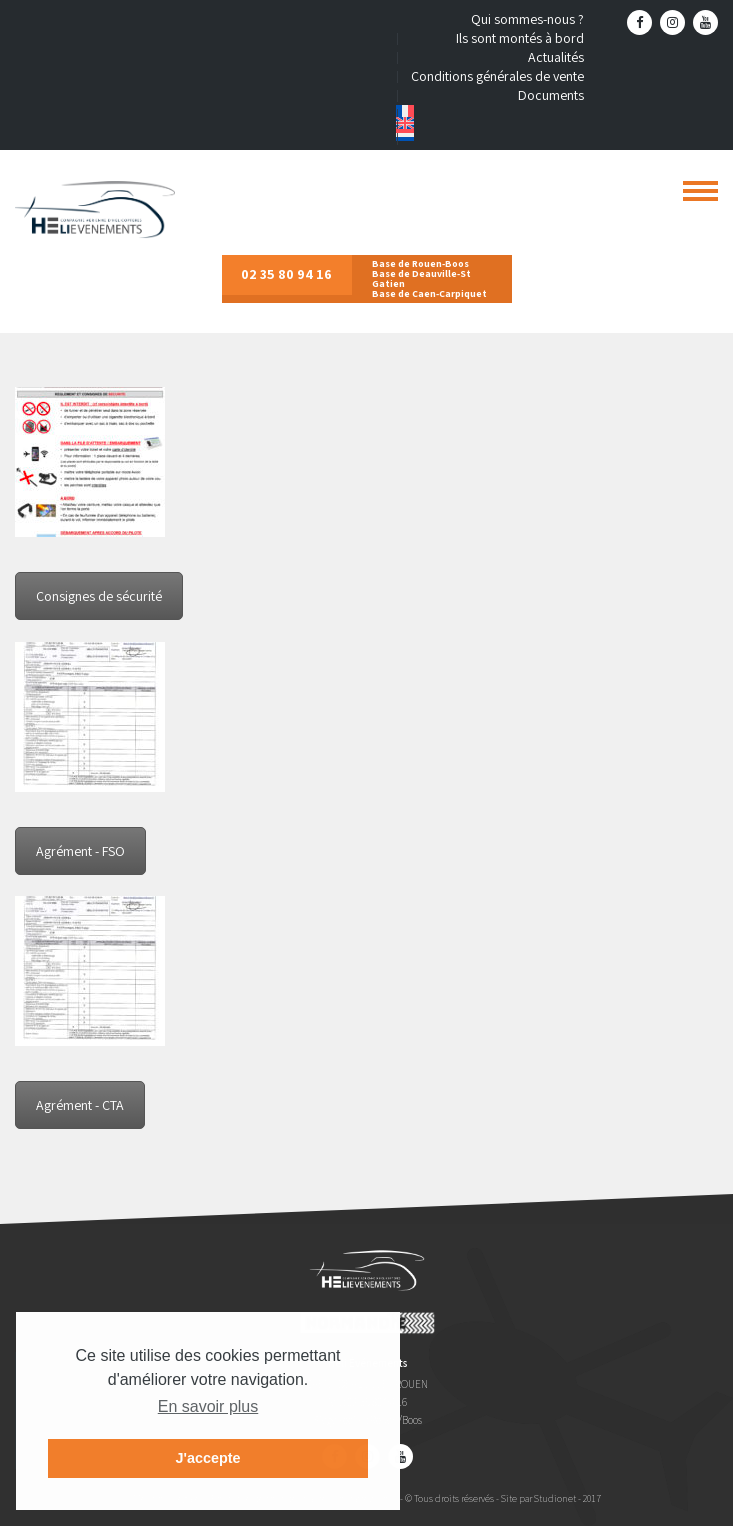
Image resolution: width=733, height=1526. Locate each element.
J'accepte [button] (207, 1458)
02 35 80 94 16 (286, 274)
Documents (551, 95)
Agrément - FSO (80, 851)
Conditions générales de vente (497, 76)
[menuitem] (490, 111)
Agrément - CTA (80, 1105)
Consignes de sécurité (99, 596)
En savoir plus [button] (208, 1406)
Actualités (556, 57)
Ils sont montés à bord (520, 38)
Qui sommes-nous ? (527, 19)
